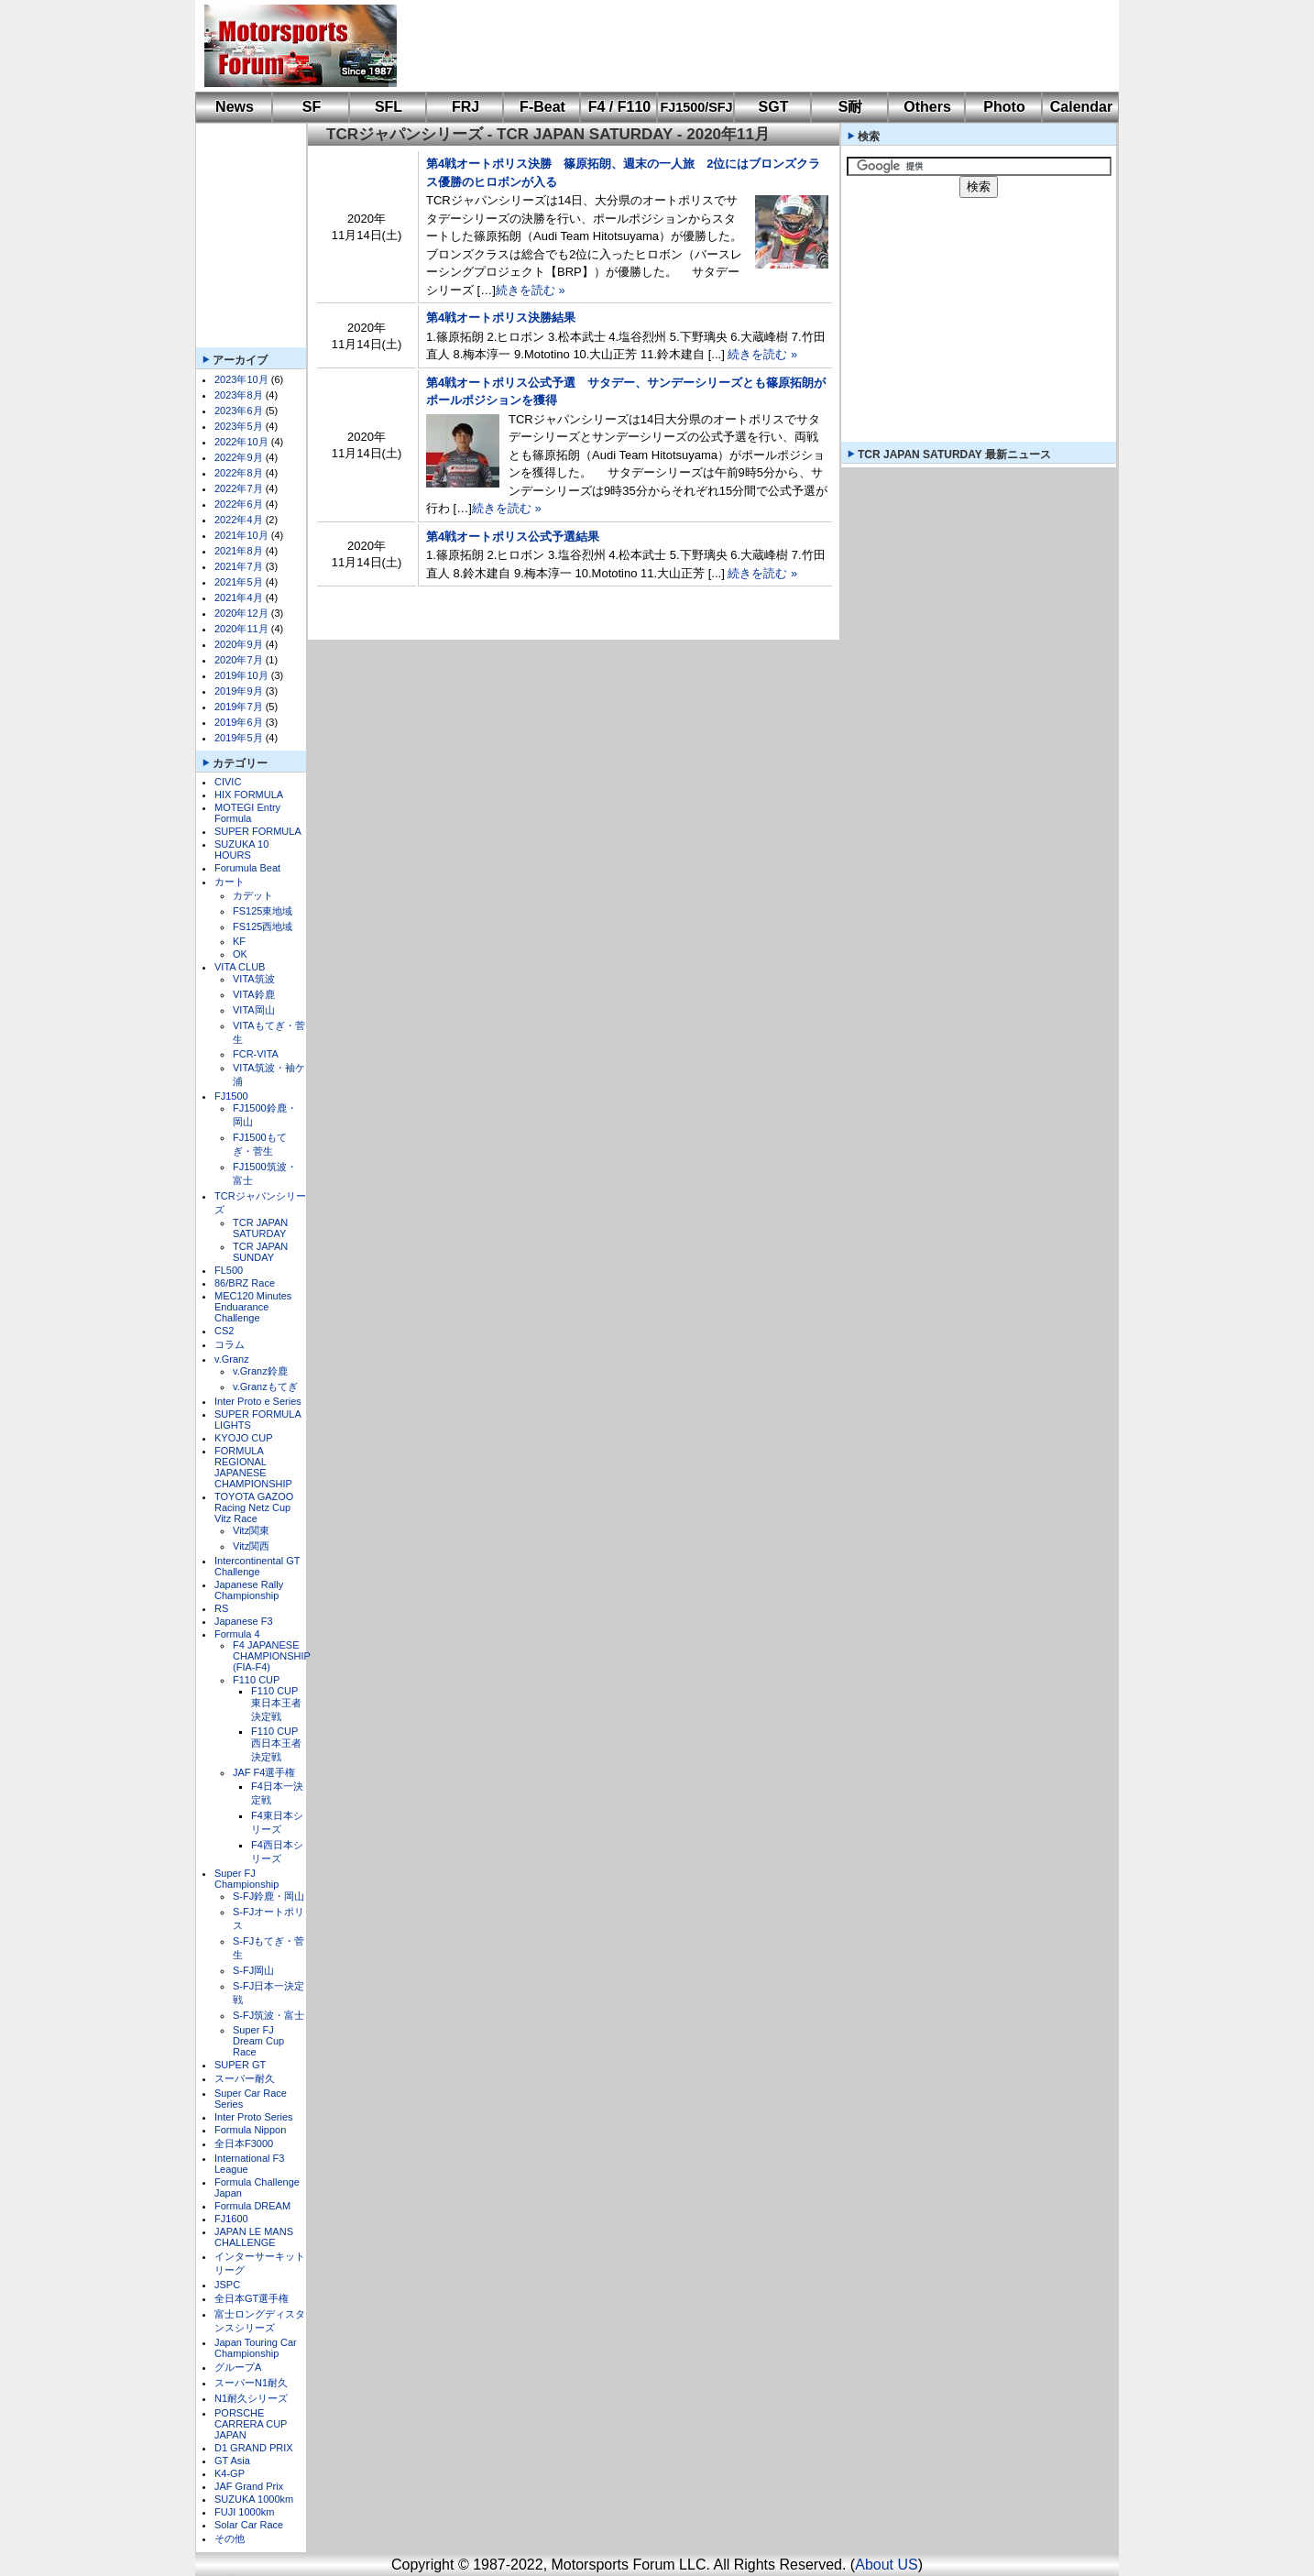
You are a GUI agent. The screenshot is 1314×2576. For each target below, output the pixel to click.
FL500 (228, 1270)
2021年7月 (238, 566)
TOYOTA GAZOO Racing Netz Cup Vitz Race (253, 1507)
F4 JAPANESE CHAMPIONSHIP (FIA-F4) (272, 1655)
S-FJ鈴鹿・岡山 (268, 1896)
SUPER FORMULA (257, 831)
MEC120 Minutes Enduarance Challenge (252, 1306)
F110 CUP (256, 1679)
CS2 (224, 1330)
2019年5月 (238, 737)
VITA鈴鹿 (254, 994)
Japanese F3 (243, 1621)
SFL (388, 107)
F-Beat (542, 107)
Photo (1003, 107)
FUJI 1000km (244, 2511)
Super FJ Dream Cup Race (258, 2040)
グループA (237, 2367)
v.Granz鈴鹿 (260, 1370)
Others (927, 107)
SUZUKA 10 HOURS (241, 849)
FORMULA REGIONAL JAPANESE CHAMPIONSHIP (253, 1467)
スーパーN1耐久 (251, 2382)
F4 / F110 (619, 107)
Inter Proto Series (253, 2116)
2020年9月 (238, 644)
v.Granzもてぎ (265, 1386)
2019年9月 (238, 690)
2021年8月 (238, 550)
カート (229, 881)
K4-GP (229, 2473)
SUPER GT (240, 2064)
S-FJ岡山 (253, 1970)
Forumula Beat (247, 867)
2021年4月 (238, 597)
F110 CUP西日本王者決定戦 (276, 1744)
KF (239, 941)
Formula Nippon (250, 2129)
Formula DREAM (252, 2205)
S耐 (850, 107)
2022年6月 (238, 504)
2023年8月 (238, 394)
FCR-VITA (256, 1053)
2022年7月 (238, 488)
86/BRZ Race (244, 1282)
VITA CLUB (239, 966)
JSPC (227, 2284)
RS (221, 1608)
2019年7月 (238, 706)
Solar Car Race (248, 2524)
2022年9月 (238, 457)
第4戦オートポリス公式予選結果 (512, 536)
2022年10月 (241, 441)
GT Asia (232, 2460)
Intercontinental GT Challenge (257, 1566)
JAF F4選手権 (264, 1772)
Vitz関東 (251, 1530)
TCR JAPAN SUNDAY (260, 1252)
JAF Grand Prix (248, 2486)
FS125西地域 (262, 926)
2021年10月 (241, 535)
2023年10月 (241, 379)
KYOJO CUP (243, 1437)
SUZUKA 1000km (253, 2499)
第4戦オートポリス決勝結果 (500, 317)
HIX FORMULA (248, 794)
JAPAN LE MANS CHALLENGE (253, 2237)
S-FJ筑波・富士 (268, 2015)
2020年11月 (241, 628)
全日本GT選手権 (251, 2298)
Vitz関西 (251, 1545)
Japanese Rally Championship (248, 1590)
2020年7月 (238, 659)
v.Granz (231, 1359)
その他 (229, 2538)
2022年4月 (238, 519)
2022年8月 (238, 472)
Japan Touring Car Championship (255, 2348)
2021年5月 (238, 581)
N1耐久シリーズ (251, 2398)
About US (886, 2564)
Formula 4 (237, 1633)
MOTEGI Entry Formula (247, 813)
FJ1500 (231, 1096)
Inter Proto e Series (257, 1401)
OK (240, 953)
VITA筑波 (254, 978)
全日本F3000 (243, 2143)
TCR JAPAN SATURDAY (260, 1228)
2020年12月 (241, 613)
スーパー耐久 (244, 2078)
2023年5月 (238, 426)
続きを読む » (530, 290)
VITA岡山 (254, 1009)
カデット (253, 895)
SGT (774, 107)
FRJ (465, 107)
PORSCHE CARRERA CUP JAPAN (250, 2423)
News (234, 107)
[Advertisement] (745, 46)
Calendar (1081, 107)
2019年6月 (238, 722)
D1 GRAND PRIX (253, 2447)
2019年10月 (241, 675)
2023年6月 (238, 410)
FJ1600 (231, 2218)
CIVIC (227, 781)
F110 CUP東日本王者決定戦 (276, 1703)
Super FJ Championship (246, 1879)
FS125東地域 (262, 910)
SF (311, 107)
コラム (229, 1344)
